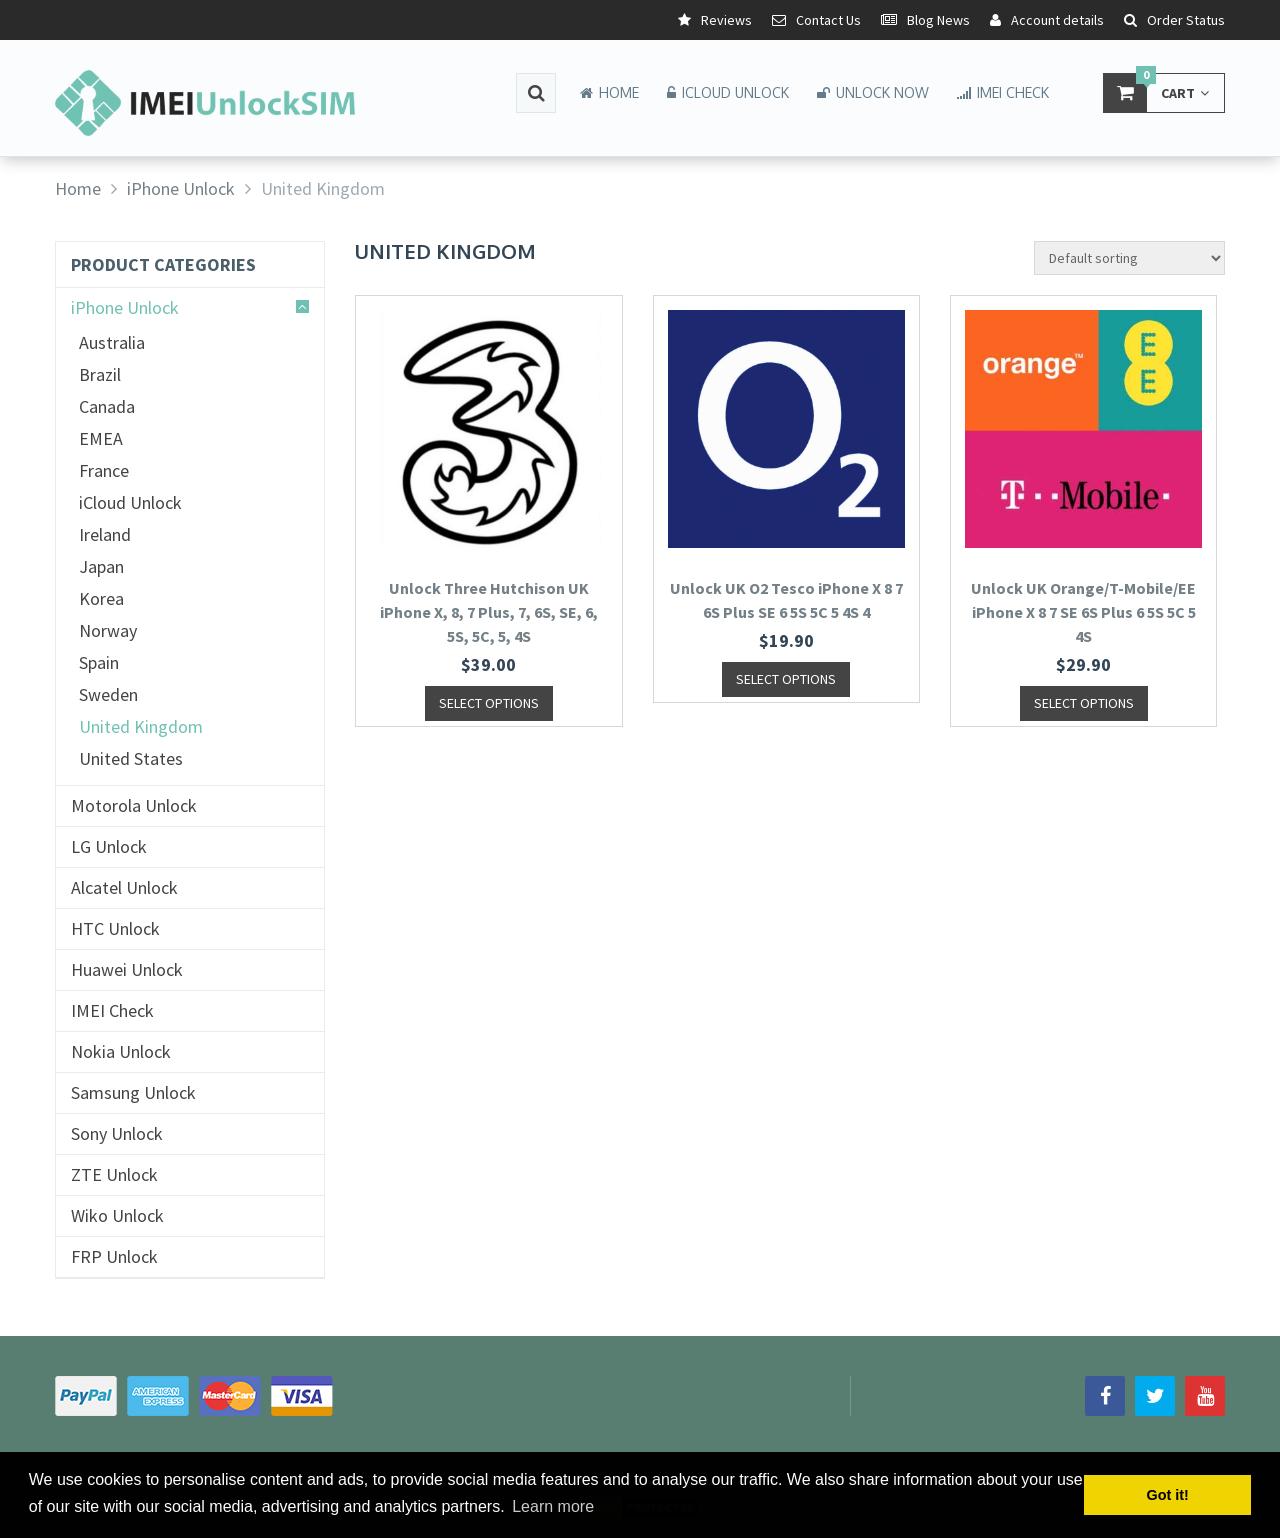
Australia (112, 343)
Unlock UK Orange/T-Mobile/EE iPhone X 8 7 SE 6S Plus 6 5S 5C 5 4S (1083, 612)
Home (609, 92)
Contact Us (816, 20)
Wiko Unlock (117, 1216)
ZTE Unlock (114, 1175)
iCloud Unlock (728, 92)
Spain (99, 663)
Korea (101, 599)
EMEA (101, 439)
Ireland (105, 535)
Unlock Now (873, 92)
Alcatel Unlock (124, 888)
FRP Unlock (114, 1257)
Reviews (715, 20)
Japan (101, 567)
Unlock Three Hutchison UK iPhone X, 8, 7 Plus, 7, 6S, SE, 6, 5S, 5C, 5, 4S (489, 612)
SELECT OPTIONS (489, 703)
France (104, 471)
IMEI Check (1003, 92)
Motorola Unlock (134, 806)
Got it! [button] (1168, 1495)
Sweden (108, 695)
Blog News (925, 20)
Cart (1156, 92)
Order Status (1174, 20)
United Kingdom (141, 727)
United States (131, 759)
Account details (1047, 20)
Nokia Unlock (121, 1052)
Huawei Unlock (127, 970)
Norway (108, 631)
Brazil (100, 375)
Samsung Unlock (133, 1093)
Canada (107, 407)
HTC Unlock (115, 929)
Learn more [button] (553, 1506)
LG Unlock (109, 847)
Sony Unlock (117, 1134)
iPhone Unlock (125, 308)
